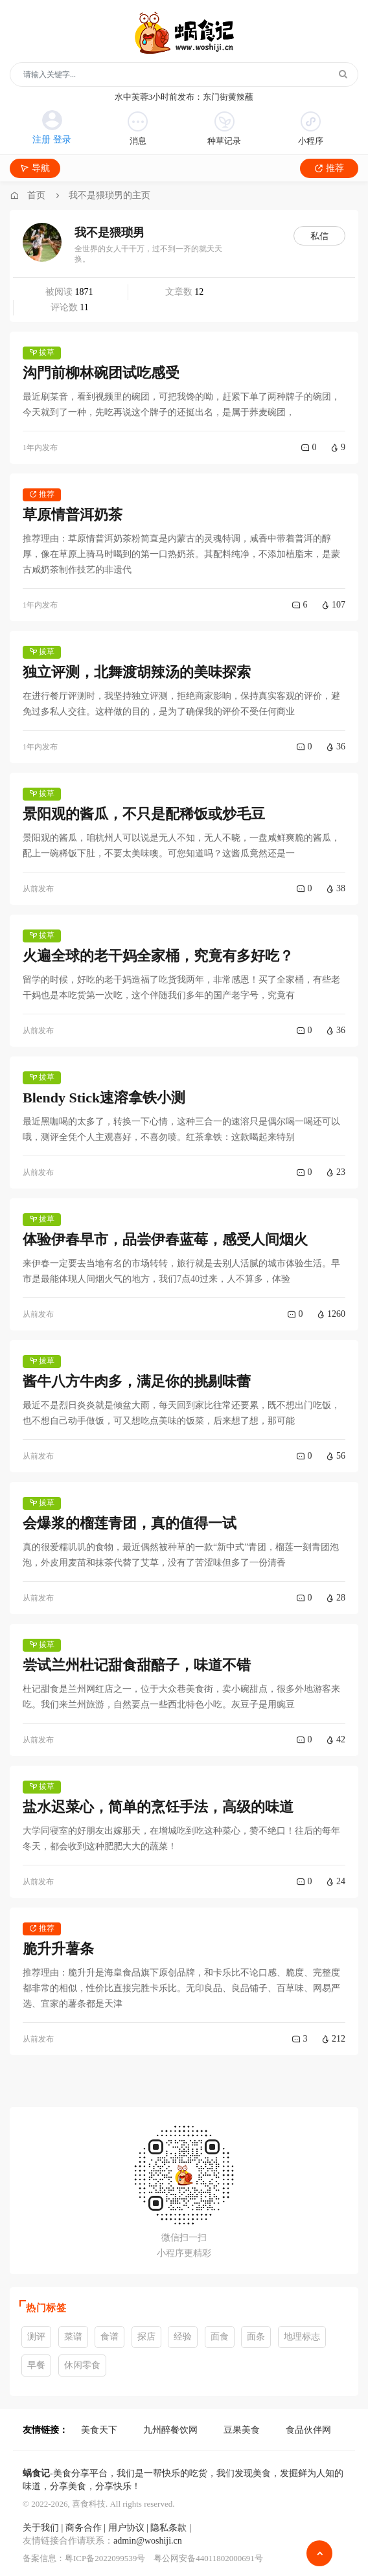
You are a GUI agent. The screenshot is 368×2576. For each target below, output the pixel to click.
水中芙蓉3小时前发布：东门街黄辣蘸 (184, 97)
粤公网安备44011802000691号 (208, 2558)
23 (335, 1172)
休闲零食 (82, 2365)
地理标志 (302, 2337)
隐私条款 (169, 2528)
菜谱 (73, 2337)
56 (335, 1456)
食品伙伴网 (308, 2430)
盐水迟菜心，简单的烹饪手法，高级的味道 (158, 1807)
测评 (36, 2337)
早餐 (36, 2365)
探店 (146, 2337)
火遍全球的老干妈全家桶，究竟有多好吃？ (158, 956)
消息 (138, 128)
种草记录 (224, 128)
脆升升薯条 (58, 1949)
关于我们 (41, 2528)
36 (335, 746)
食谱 (109, 2337)
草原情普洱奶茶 (72, 515)
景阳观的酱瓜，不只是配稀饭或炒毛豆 (144, 814)
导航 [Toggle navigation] (35, 168)
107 (333, 605)
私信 (319, 236)
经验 (183, 2337)
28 (335, 1597)
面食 (220, 2337)
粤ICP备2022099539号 (105, 2558)
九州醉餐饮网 (170, 2430)
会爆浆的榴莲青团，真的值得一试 (129, 1523)
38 (335, 888)
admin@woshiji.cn (147, 2541)
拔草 (41, 352)
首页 (36, 195)
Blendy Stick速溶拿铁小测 (104, 1097)
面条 (256, 2337)
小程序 (310, 128)
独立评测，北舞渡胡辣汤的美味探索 (137, 672)
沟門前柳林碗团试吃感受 (101, 373)
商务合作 (83, 2528)
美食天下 (99, 2430)
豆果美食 (242, 2430)
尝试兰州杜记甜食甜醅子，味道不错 (137, 1665)
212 (333, 2039)
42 (335, 1739)
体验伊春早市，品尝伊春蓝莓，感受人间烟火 (165, 1239)
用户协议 (126, 2528)
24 (335, 1881)
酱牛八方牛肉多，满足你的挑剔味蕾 (137, 1381)
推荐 (329, 168)
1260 (331, 1314)
